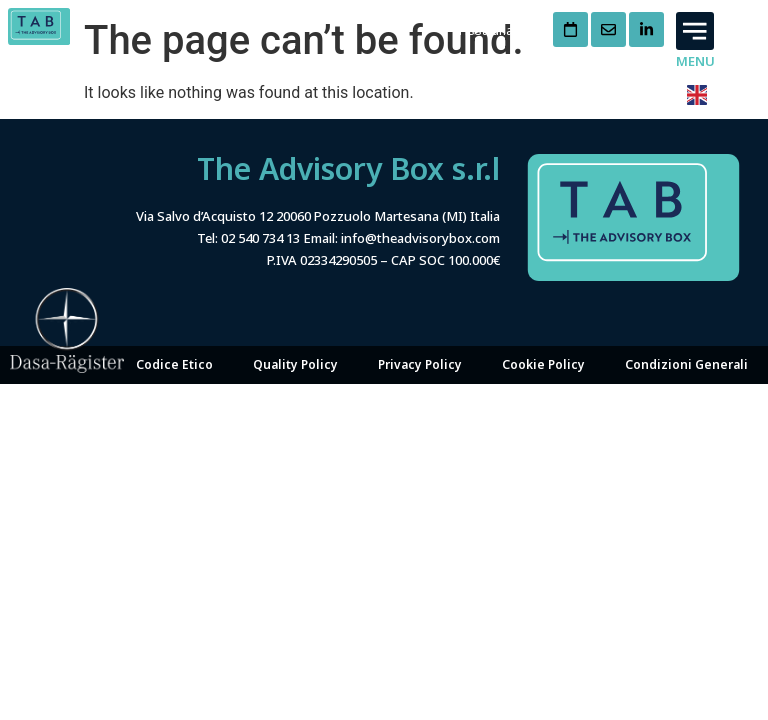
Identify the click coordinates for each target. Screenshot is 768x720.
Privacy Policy (420, 323)
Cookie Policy (543, 323)
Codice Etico (174, 323)
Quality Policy (295, 323)
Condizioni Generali (686, 323)
